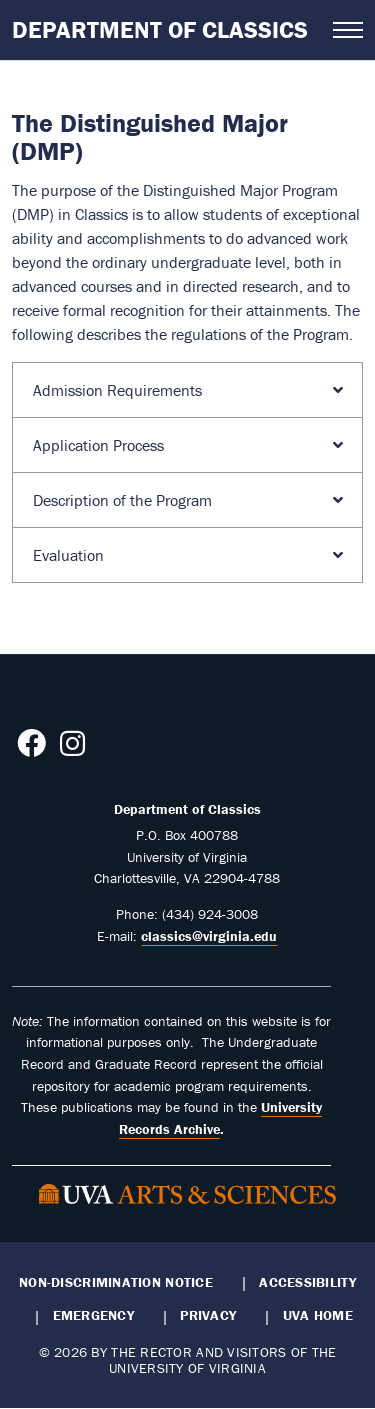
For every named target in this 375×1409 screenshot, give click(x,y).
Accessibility (307, 1282)
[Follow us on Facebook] (31, 749)
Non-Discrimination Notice (116, 1282)
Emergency (93, 1315)
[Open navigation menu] (348, 30)
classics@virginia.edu (209, 936)
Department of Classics (160, 29)
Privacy (208, 1315)
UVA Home (318, 1315)
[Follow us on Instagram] (72, 749)
